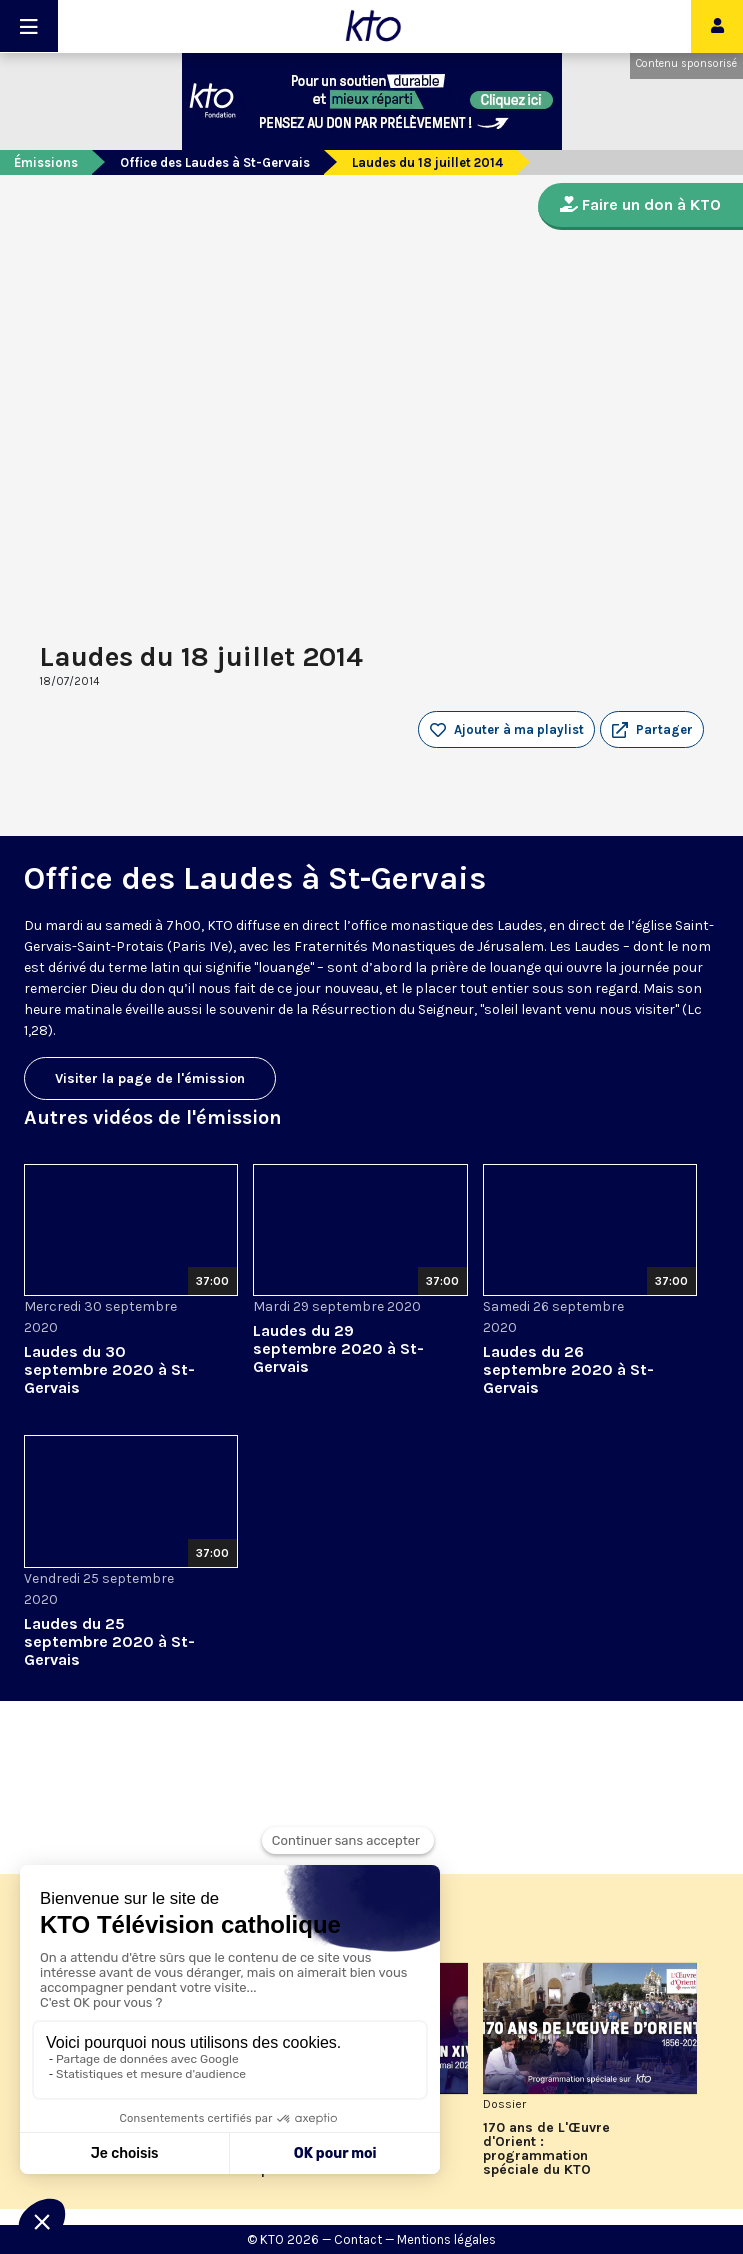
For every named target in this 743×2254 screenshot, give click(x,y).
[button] (652, 730)
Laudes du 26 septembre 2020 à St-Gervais (568, 1369)
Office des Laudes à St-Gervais (215, 162)
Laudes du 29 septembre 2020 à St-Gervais (338, 1348)
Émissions (46, 162)
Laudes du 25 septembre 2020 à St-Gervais (109, 1641)
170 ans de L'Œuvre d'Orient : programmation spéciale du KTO (546, 2149)
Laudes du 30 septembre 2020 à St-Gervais (109, 1369)
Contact (358, 2239)
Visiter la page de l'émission (150, 1078)
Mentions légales (446, 2239)
